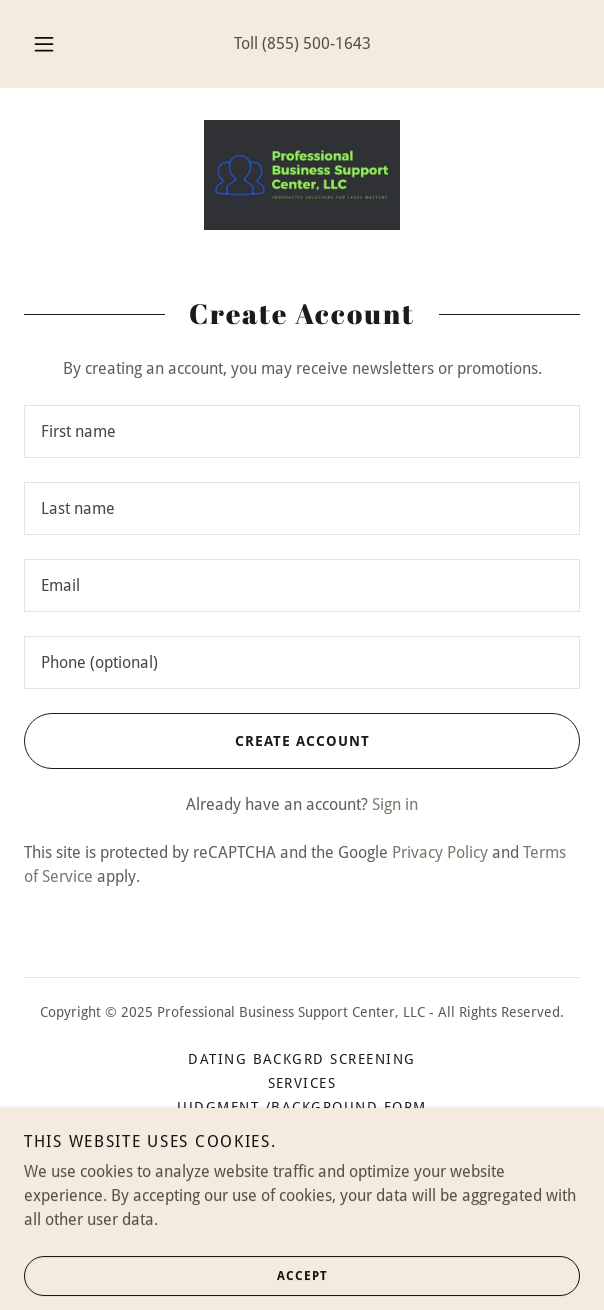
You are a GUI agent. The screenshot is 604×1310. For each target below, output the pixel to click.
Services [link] (302, 1083)
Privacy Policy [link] (440, 852)
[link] (302, 175)
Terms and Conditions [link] (302, 1155)
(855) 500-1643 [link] (316, 43)
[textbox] (302, 431)
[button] (49, 44)
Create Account (196, 741)
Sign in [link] (395, 804)
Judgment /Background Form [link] (301, 1107)
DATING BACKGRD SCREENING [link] (302, 1059)
